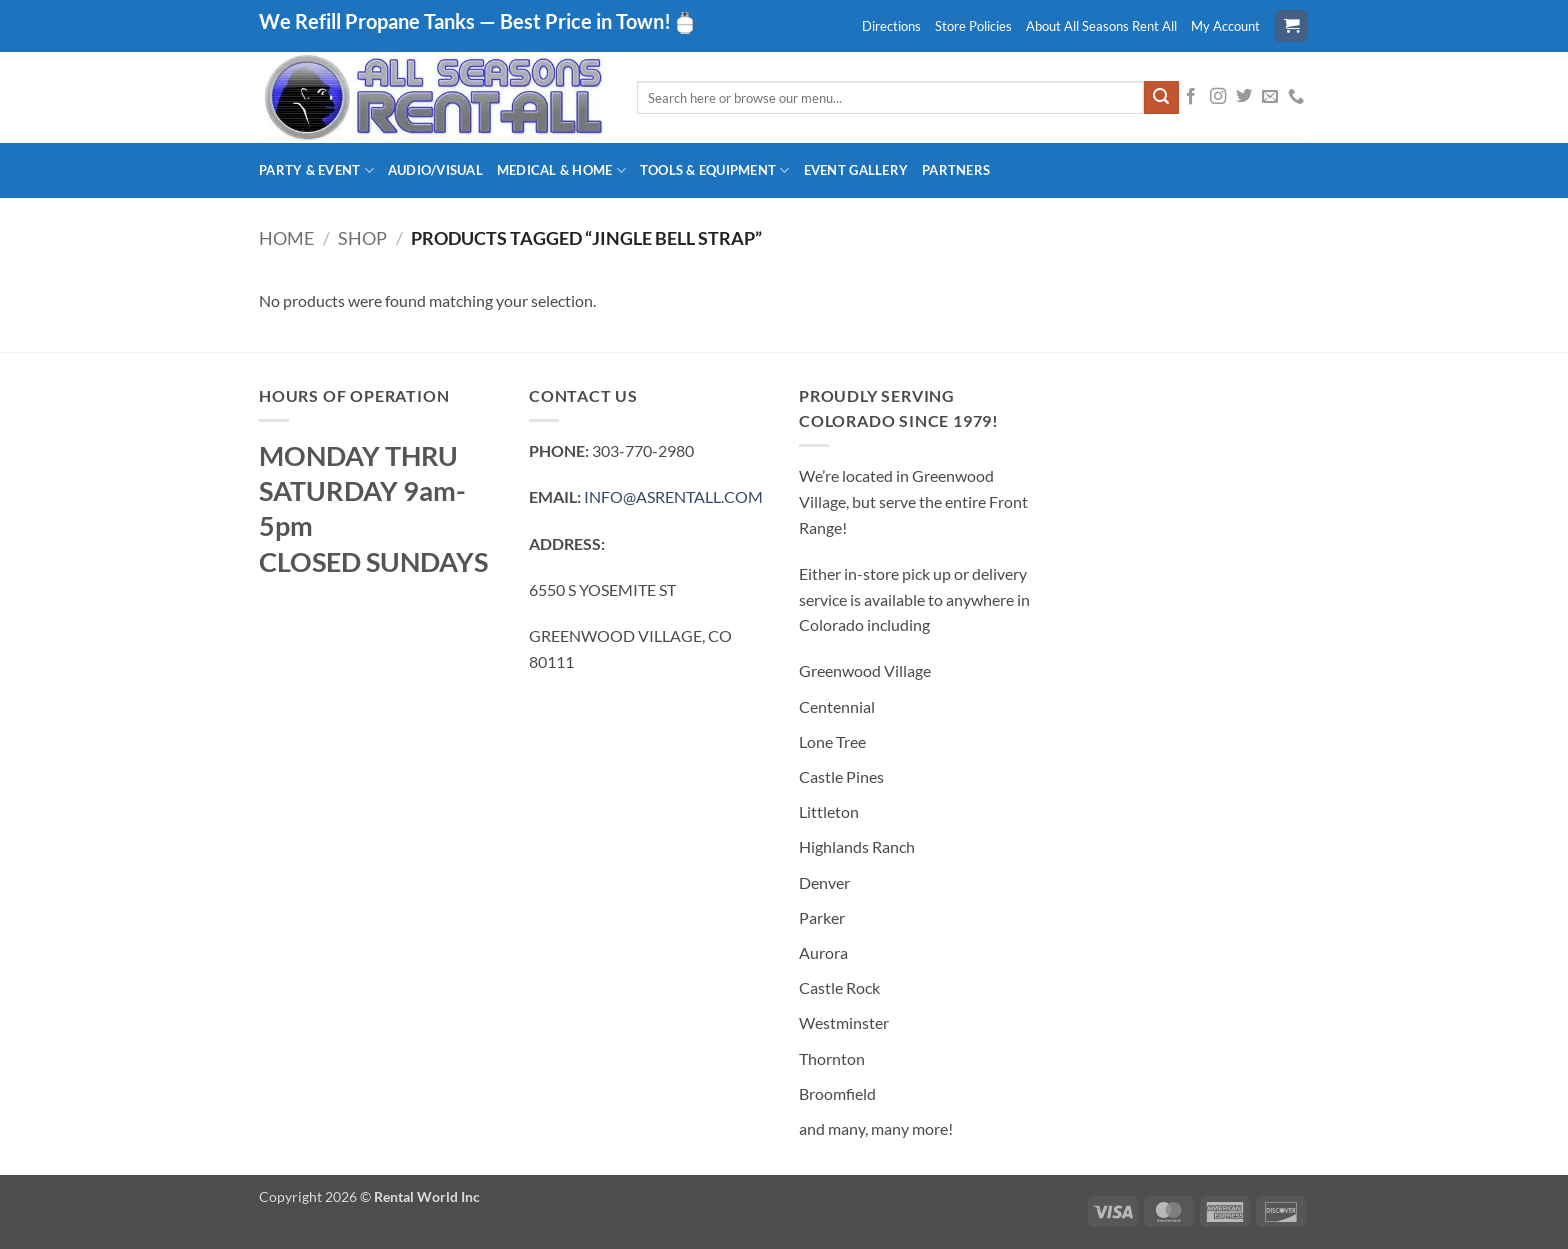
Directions (891, 26)
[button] (1291, 26)
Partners (956, 170)
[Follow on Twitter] (1244, 97)
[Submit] (1161, 98)
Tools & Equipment (715, 170)
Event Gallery (856, 170)
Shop (362, 238)
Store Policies (973, 26)
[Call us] (1296, 97)
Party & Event (316, 170)
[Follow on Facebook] (1191, 97)
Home (286, 238)
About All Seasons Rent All (1101, 26)
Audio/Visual (435, 170)
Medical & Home (561, 170)
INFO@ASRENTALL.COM (673, 496)
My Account (1225, 26)
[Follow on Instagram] (1218, 97)
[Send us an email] (1270, 97)
